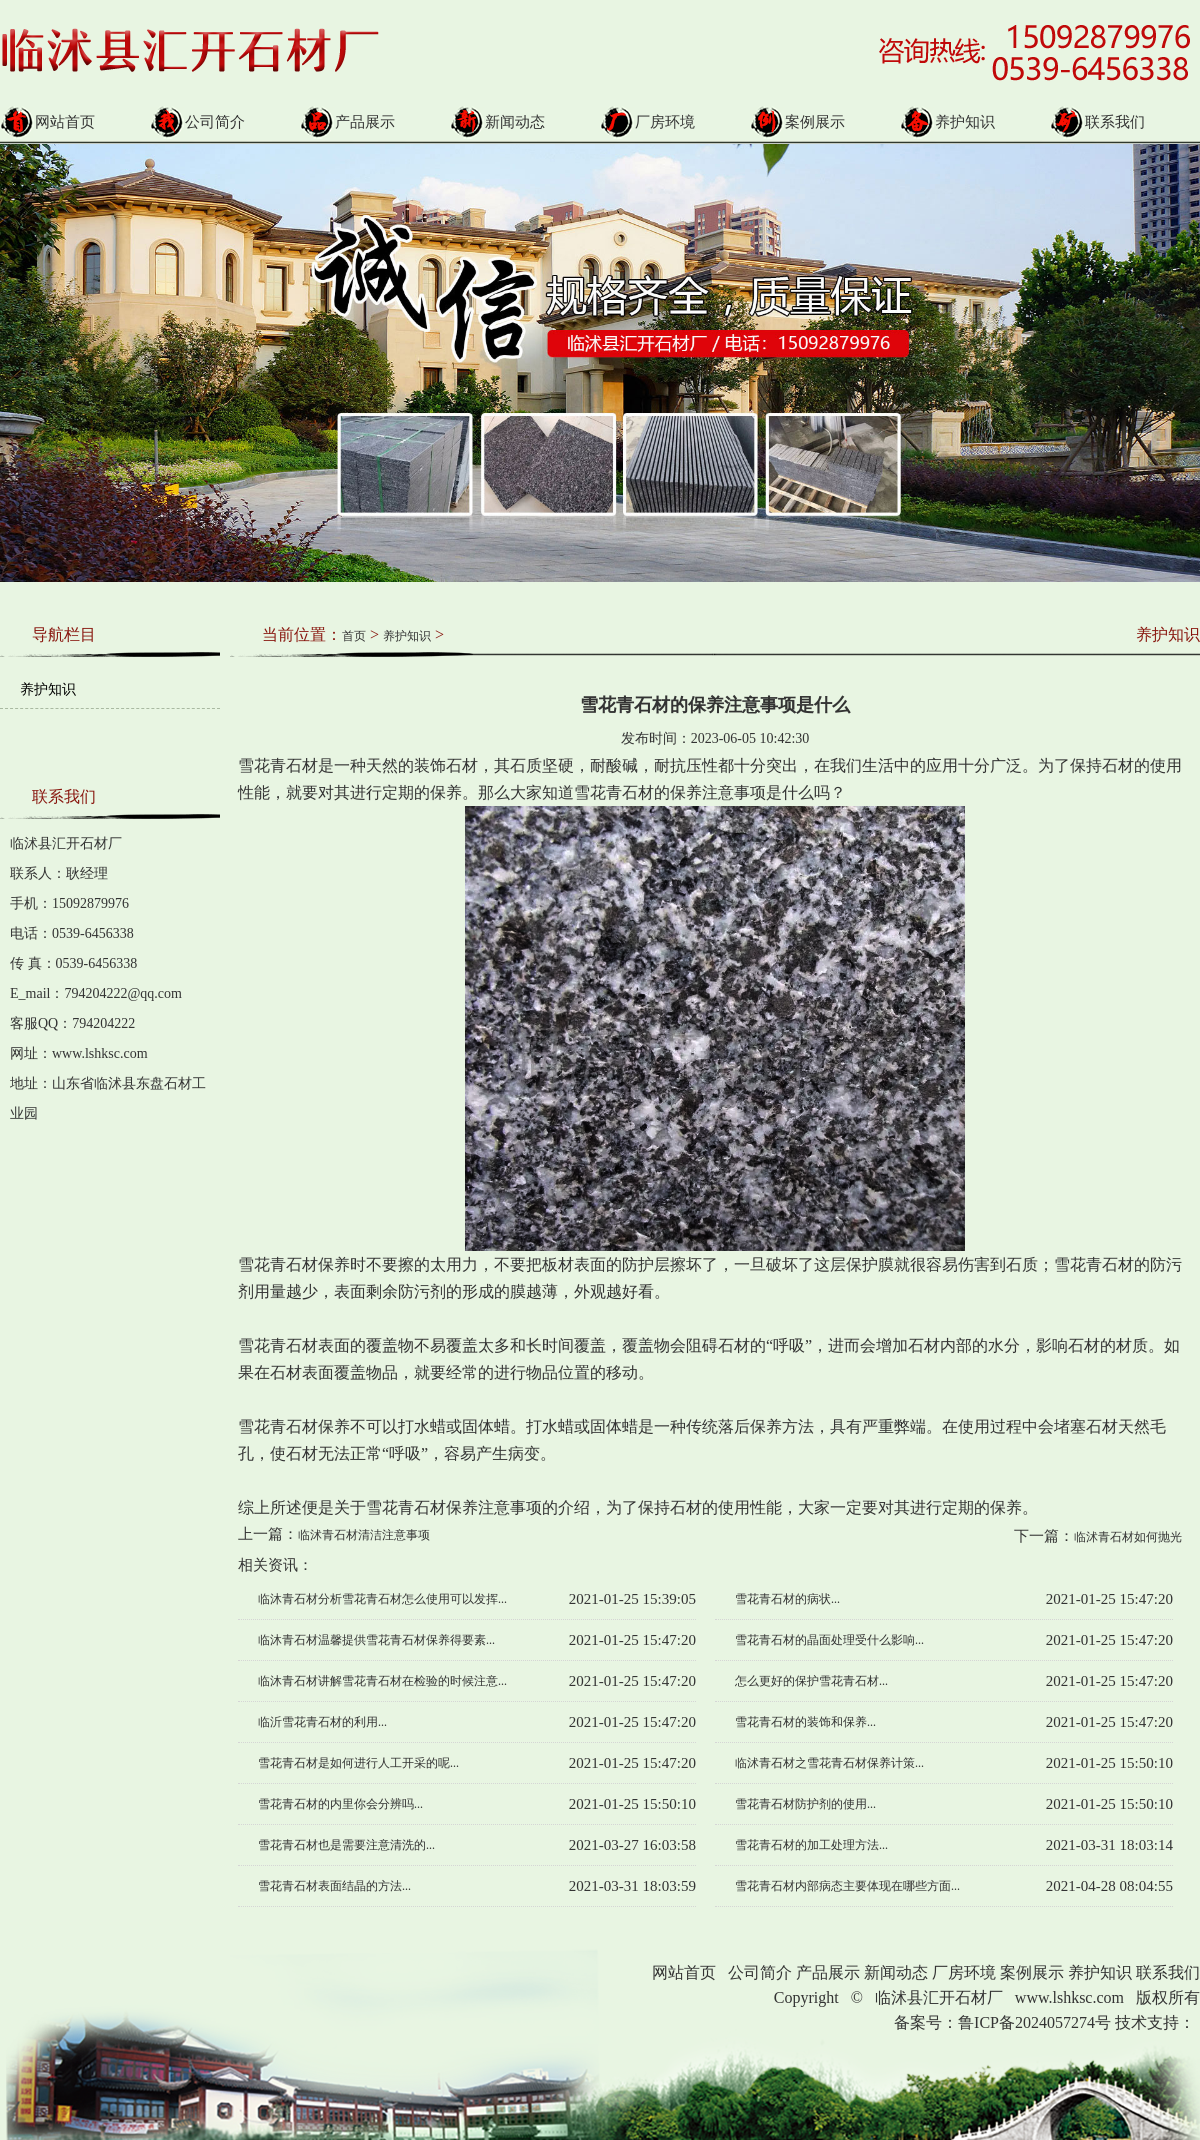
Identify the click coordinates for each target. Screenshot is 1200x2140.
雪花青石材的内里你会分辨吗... (340, 1804)
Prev (11, 348)
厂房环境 (647, 122)
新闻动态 (497, 122)
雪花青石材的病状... (787, 1599)
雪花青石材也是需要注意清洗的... (346, 1845)
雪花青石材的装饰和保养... (805, 1722)
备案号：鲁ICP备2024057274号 (1002, 2022)
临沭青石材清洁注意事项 (364, 1535)
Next (1153, 348)
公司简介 (197, 122)
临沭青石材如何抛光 (1128, 1537)
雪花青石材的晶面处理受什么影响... (829, 1640)
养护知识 (947, 122)
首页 (354, 636)
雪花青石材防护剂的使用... (805, 1804)
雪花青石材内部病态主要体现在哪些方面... (847, 1886)
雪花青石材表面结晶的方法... (334, 1886)
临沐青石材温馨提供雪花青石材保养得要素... (376, 1640)
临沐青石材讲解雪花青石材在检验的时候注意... (382, 1681)
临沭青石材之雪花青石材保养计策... (829, 1763)
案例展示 (797, 122)
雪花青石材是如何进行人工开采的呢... (358, 1763)
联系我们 (1097, 122)
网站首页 (47, 122)
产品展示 (347, 122)
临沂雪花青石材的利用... (322, 1722)
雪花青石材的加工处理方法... (811, 1845)
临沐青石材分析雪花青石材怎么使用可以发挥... (382, 1599)
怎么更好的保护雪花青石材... (811, 1681)
